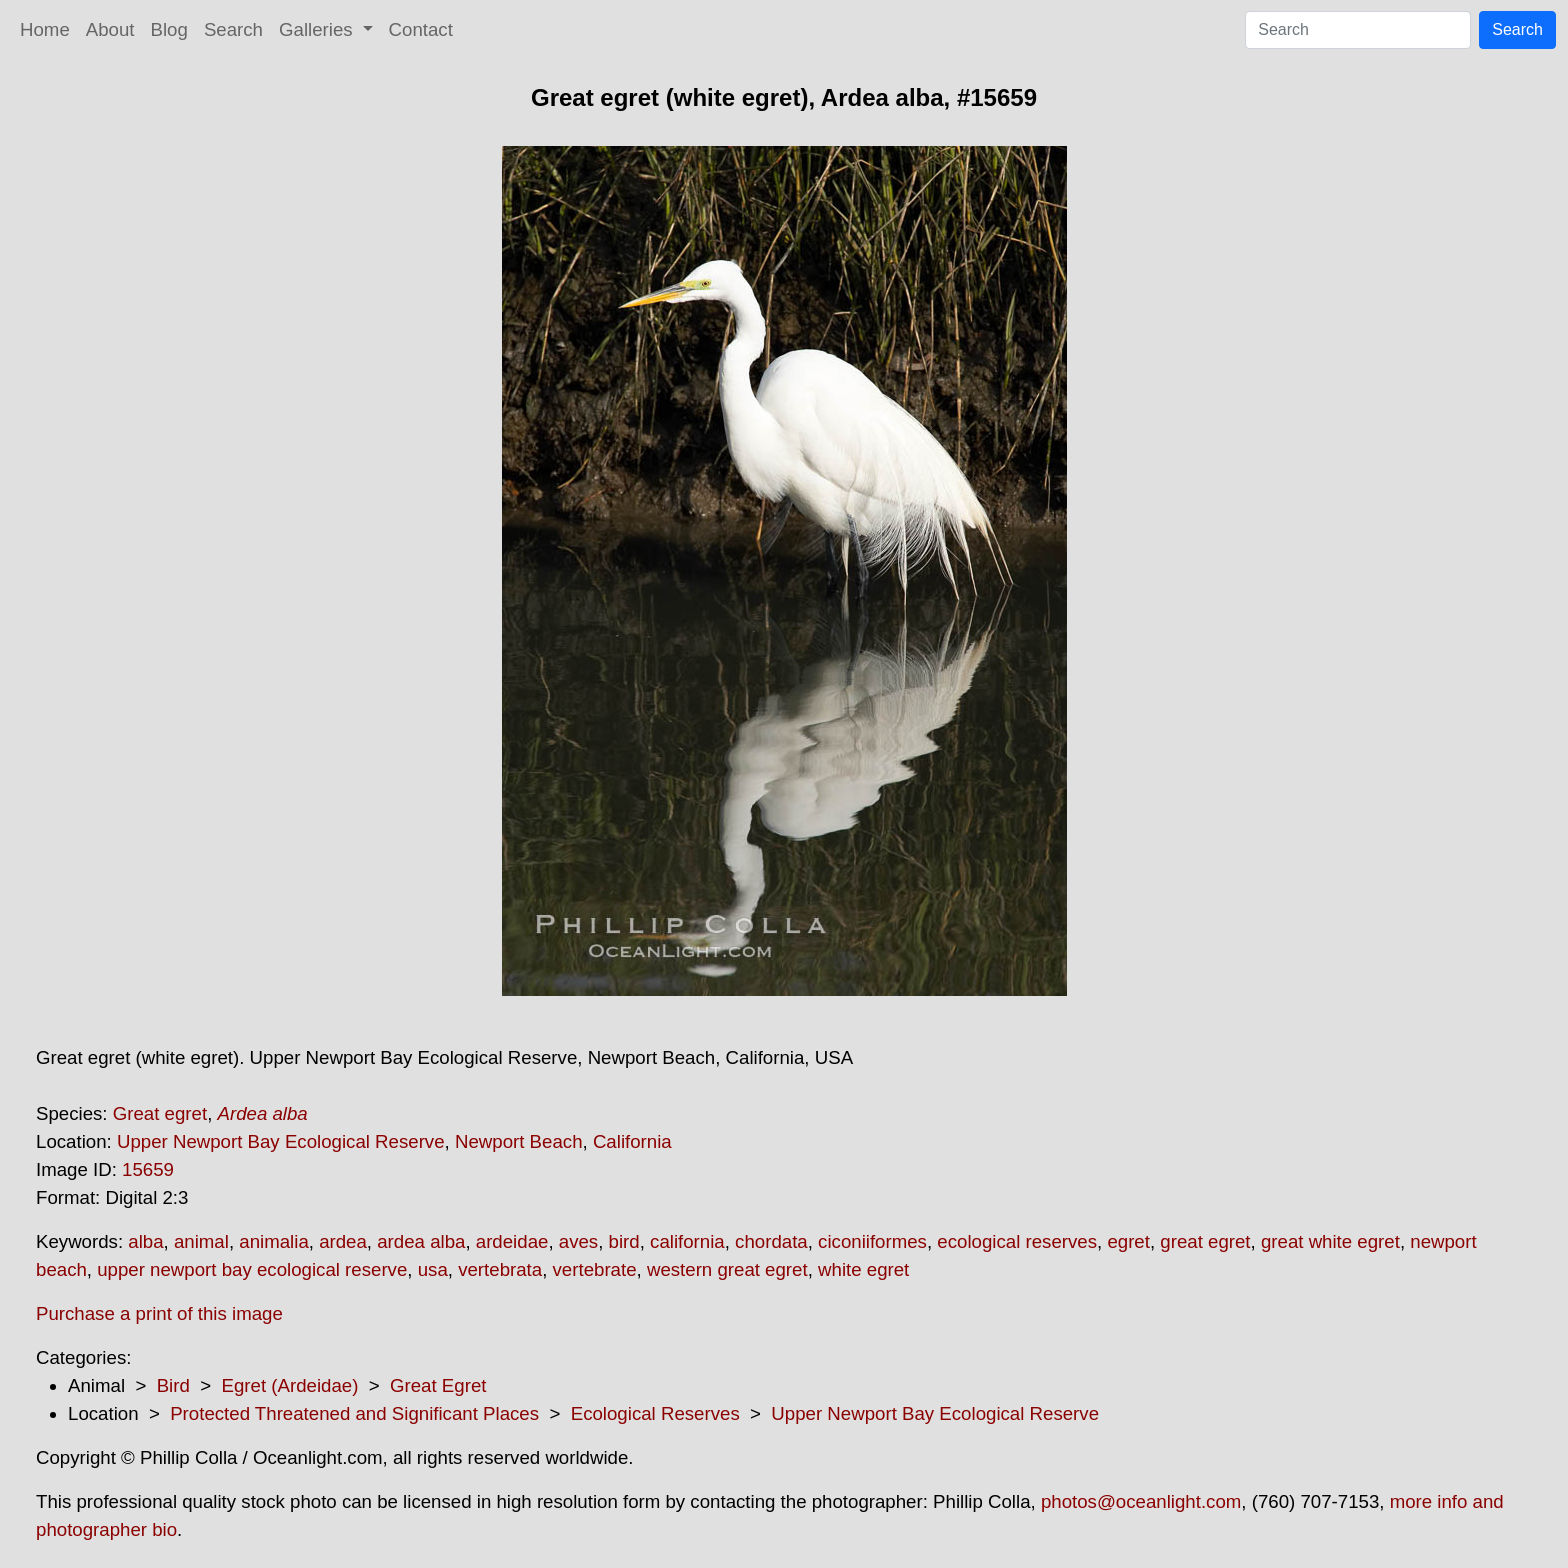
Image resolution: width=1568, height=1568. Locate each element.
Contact (421, 29)
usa (433, 1269)
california (687, 1241)
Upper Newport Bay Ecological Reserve (281, 1141)
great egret (1205, 1241)
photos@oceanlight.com (1141, 1501)
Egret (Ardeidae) (289, 1385)
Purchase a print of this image (159, 1313)
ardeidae (512, 1241)
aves (578, 1241)
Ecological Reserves (655, 1413)
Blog (169, 29)
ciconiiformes (872, 1241)
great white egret (1330, 1241)
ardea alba (421, 1241)
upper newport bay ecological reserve (252, 1269)
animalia (273, 1241)
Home (45, 29)
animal (201, 1241)
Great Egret (438, 1385)
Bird (173, 1385)
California (632, 1141)
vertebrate (595, 1269)
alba (145, 1241)
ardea (343, 1241)
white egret (863, 1269)
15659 (148, 1169)
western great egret (727, 1269)
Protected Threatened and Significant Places (354, 1413)
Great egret (160, 1113)
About (110, 29)
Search (233, 29)
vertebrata (500, 1269)
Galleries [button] (318, 29)
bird (624, 1241)
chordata (771, 1241)
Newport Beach (519, 1141)
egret (1128, 1241)
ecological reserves (1017, 1241)
